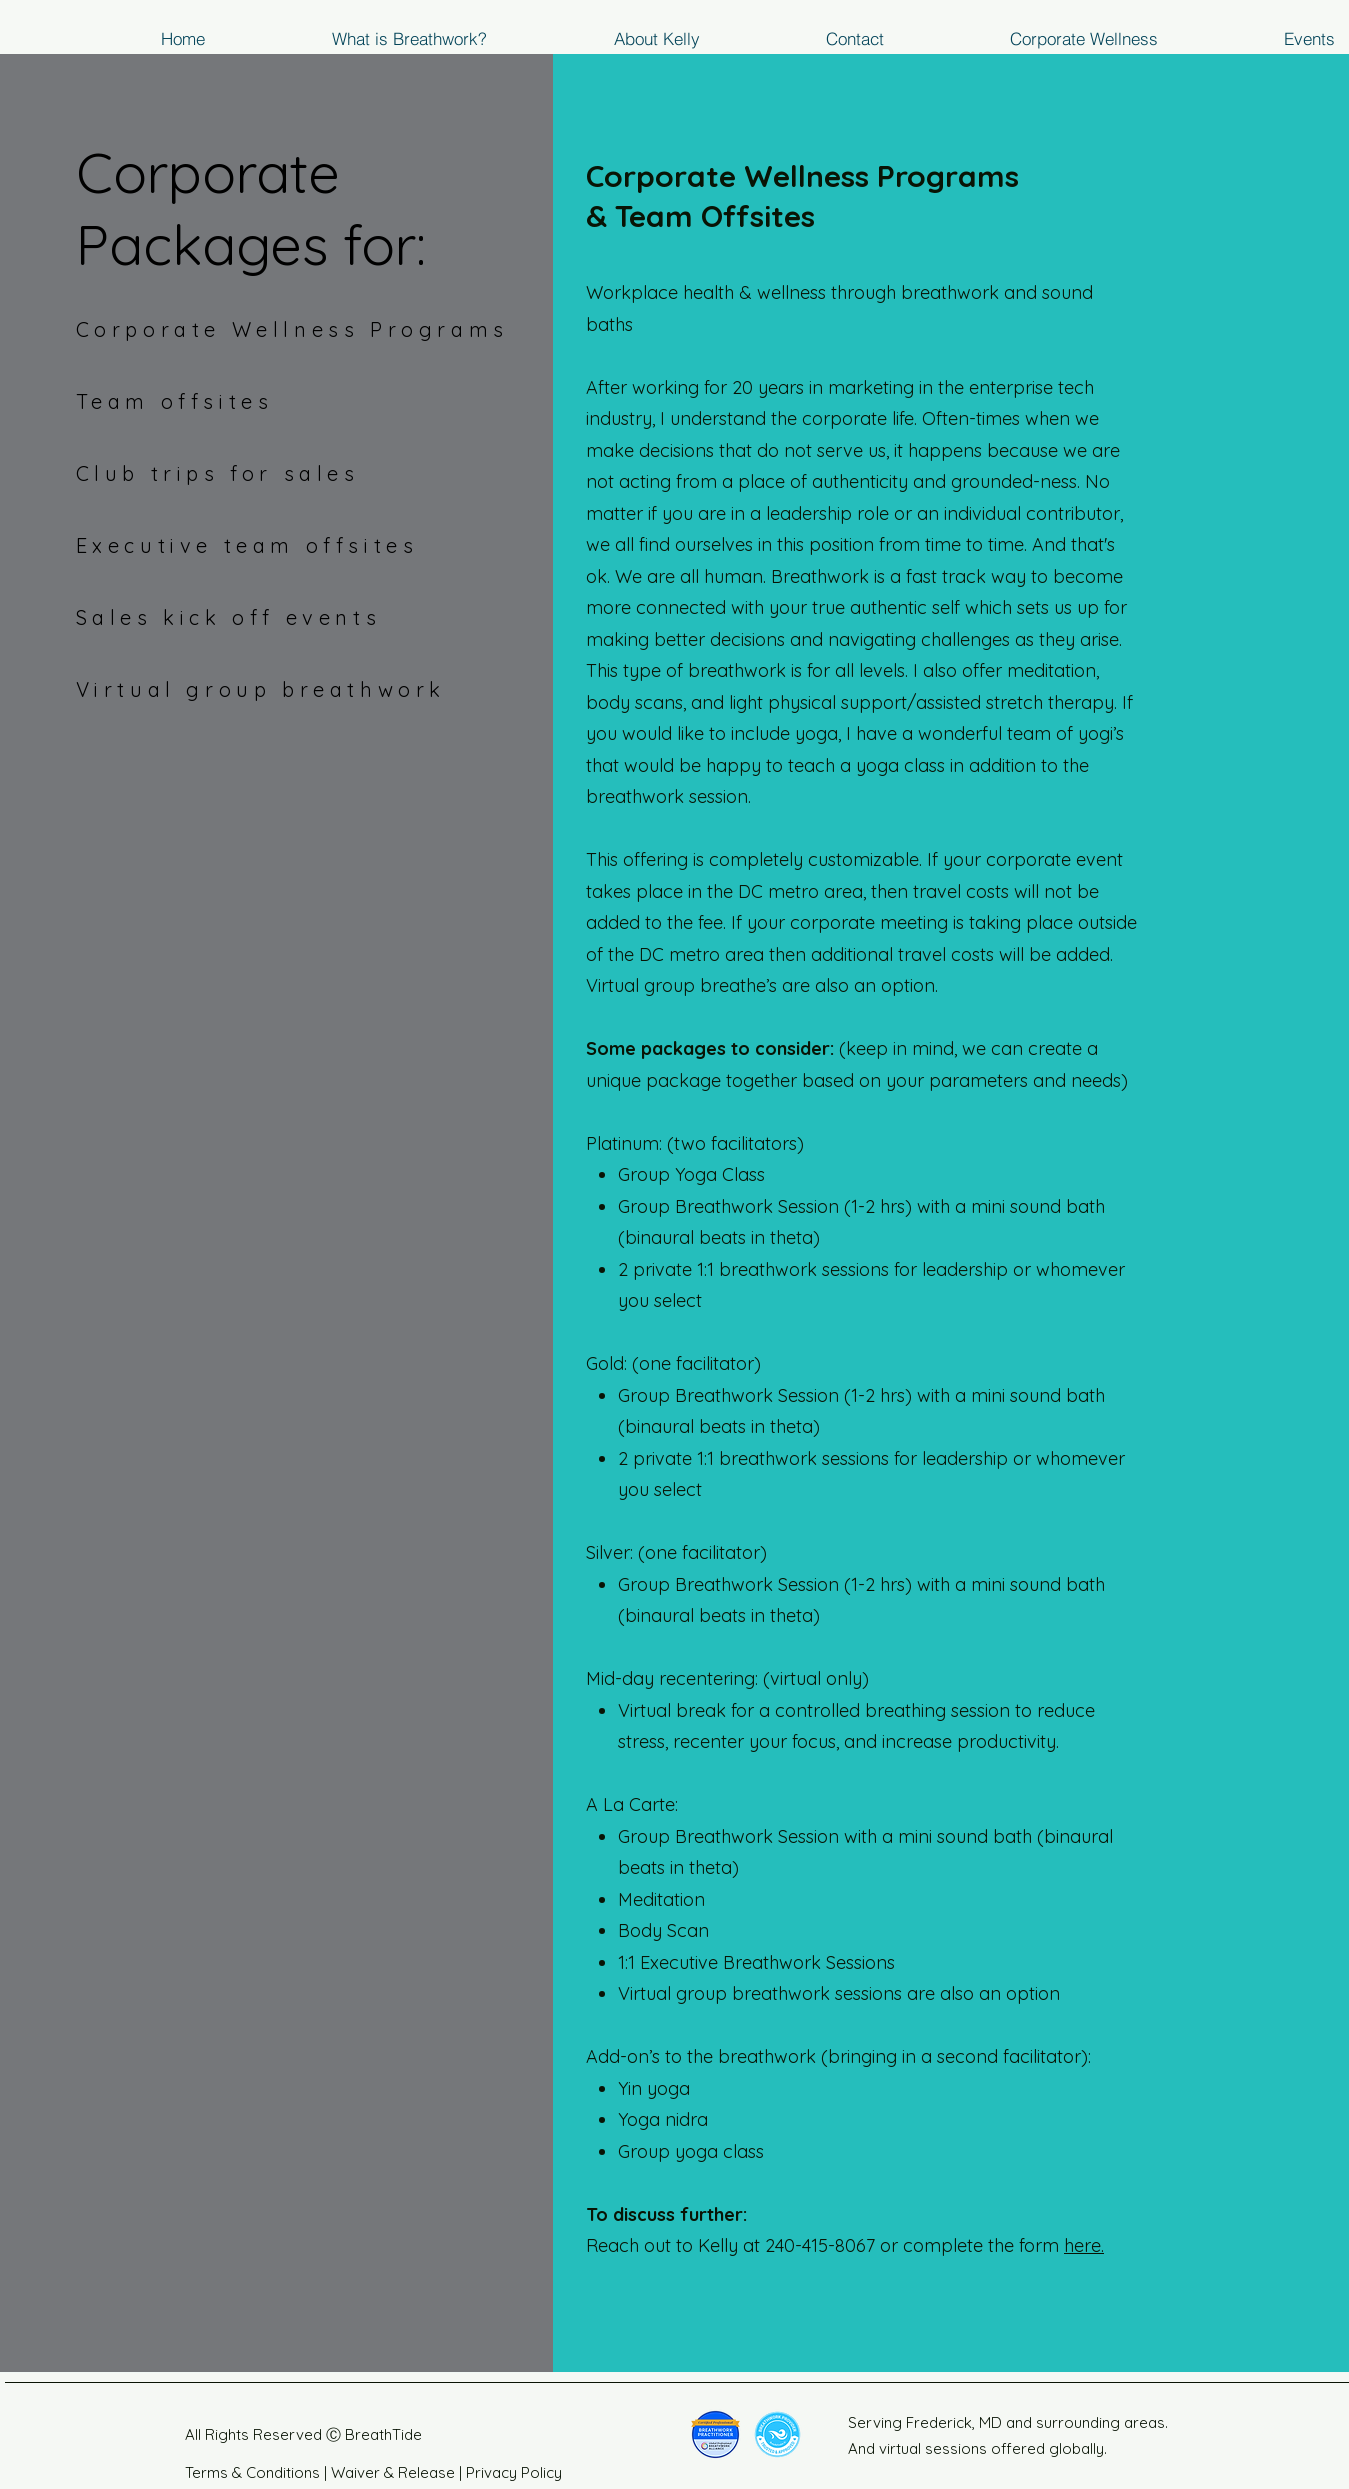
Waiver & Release (391, 2472)
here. (1084, 2245)
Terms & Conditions (252, 2472)
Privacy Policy (514, 2472)
